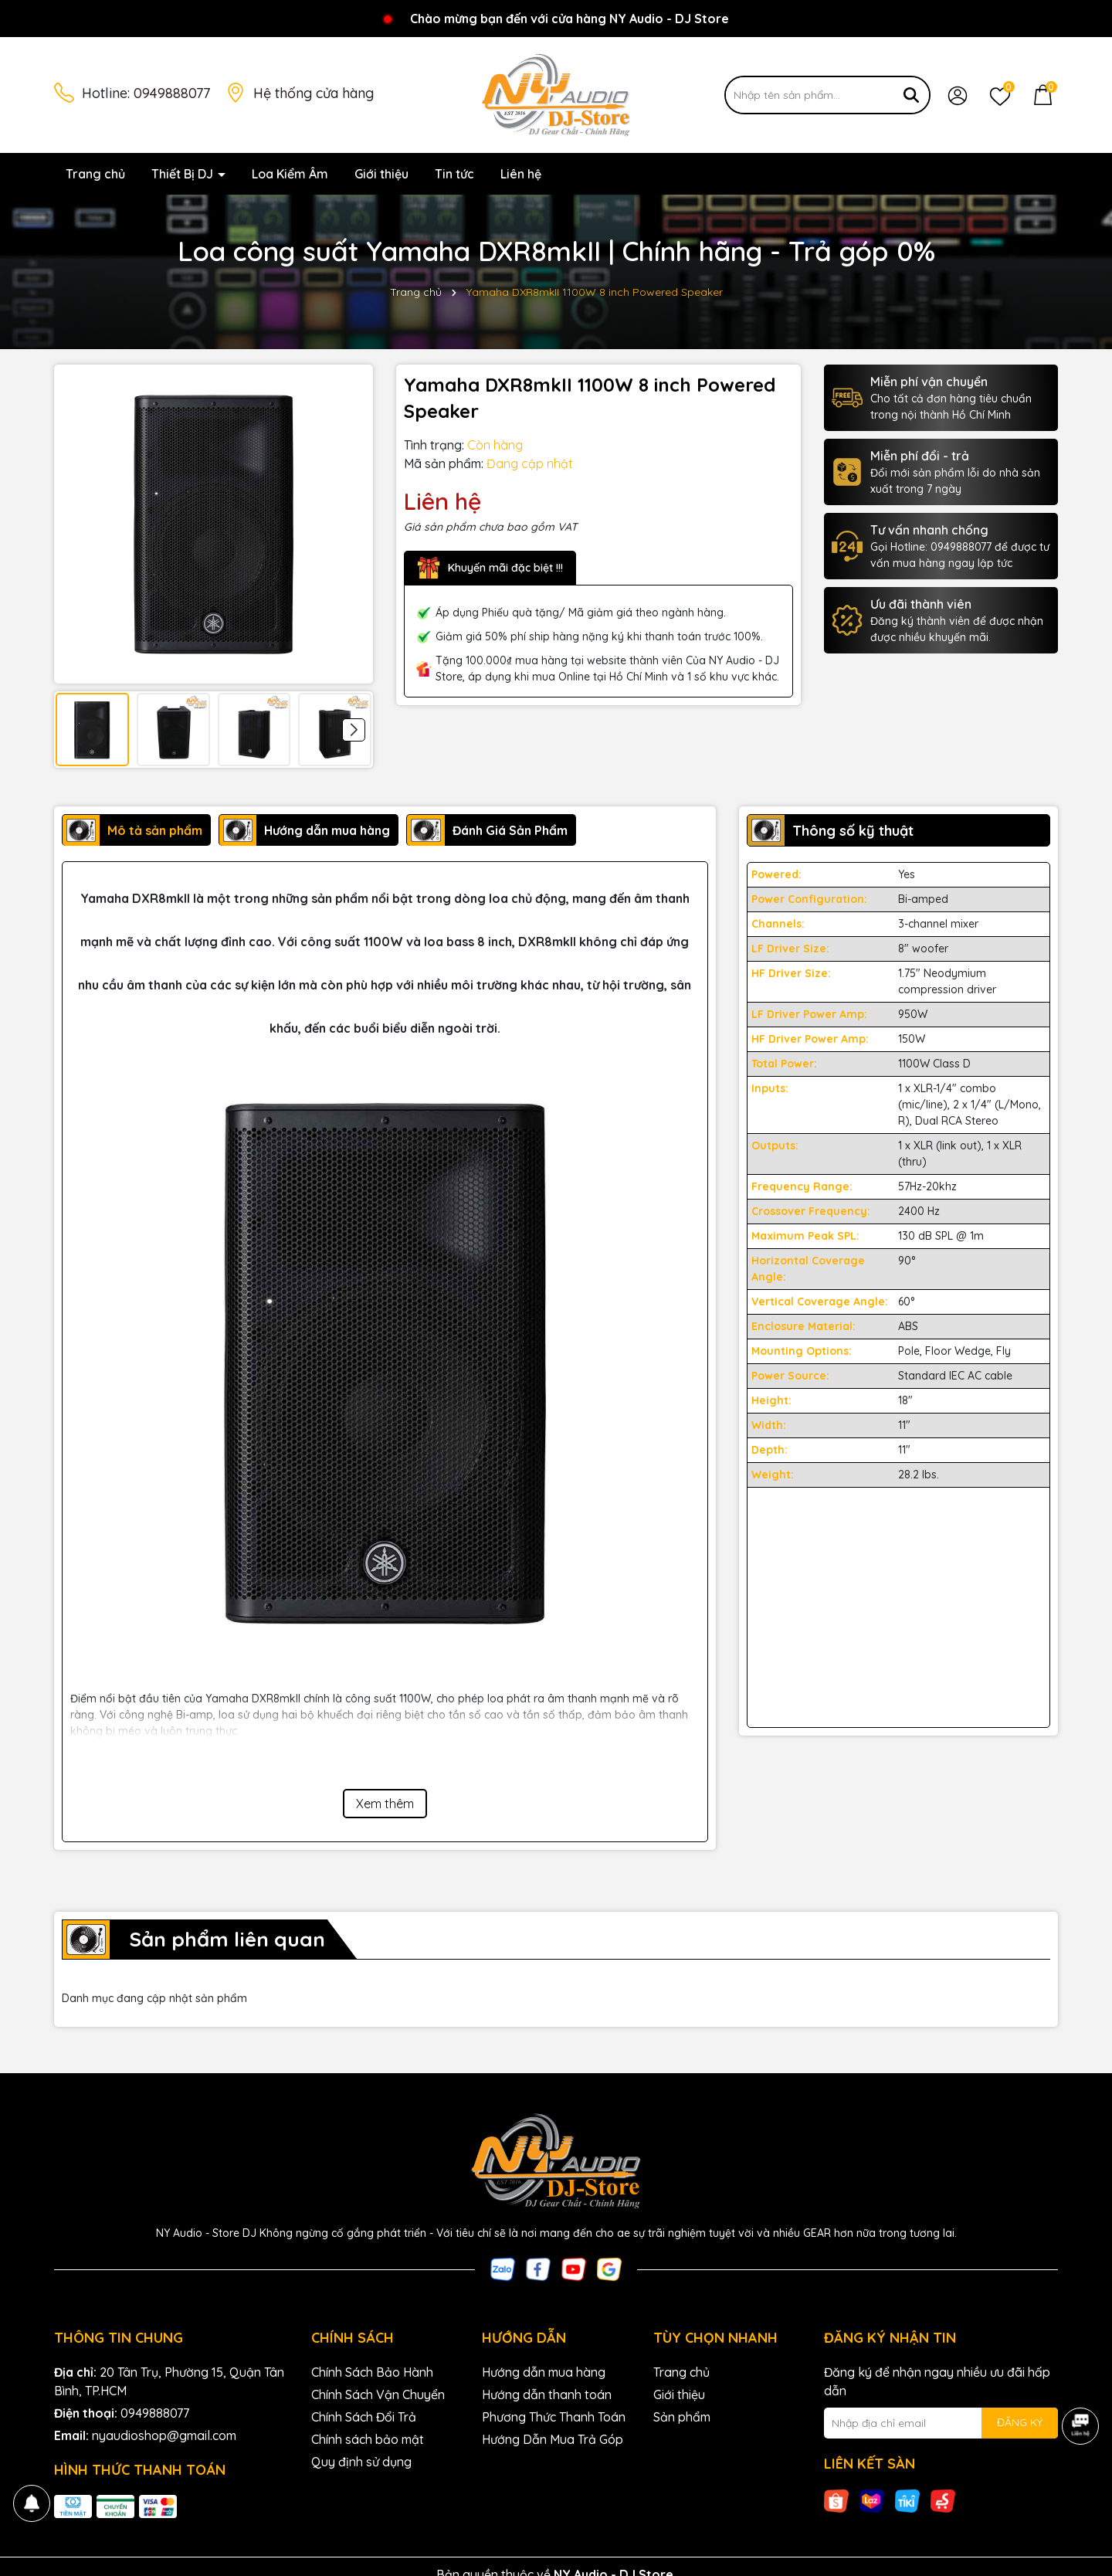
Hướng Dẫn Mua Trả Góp (552, 2439)
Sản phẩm (681, 2417)
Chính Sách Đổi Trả (363, 2417)
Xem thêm (385, 1803)
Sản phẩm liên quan (227, 1939)
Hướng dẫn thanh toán (547, 2394)
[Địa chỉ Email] (941, 2423)
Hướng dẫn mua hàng (543, 2372)
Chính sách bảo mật (367, 2439)
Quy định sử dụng (361, 2461)
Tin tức (454, 174)
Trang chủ (95, 174)
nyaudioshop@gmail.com (164, 2435)
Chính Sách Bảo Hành (372, 2372)
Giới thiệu (381, 174)
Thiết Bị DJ (183, 174)
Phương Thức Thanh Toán (554, 2417)
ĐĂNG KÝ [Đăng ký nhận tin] (1019, 2422)
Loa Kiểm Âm (290, 174)
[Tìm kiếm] (911, 95)
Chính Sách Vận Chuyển (378, 2394)
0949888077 (172, 93)
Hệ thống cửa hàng (313, 93)
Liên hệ (520, 174)
